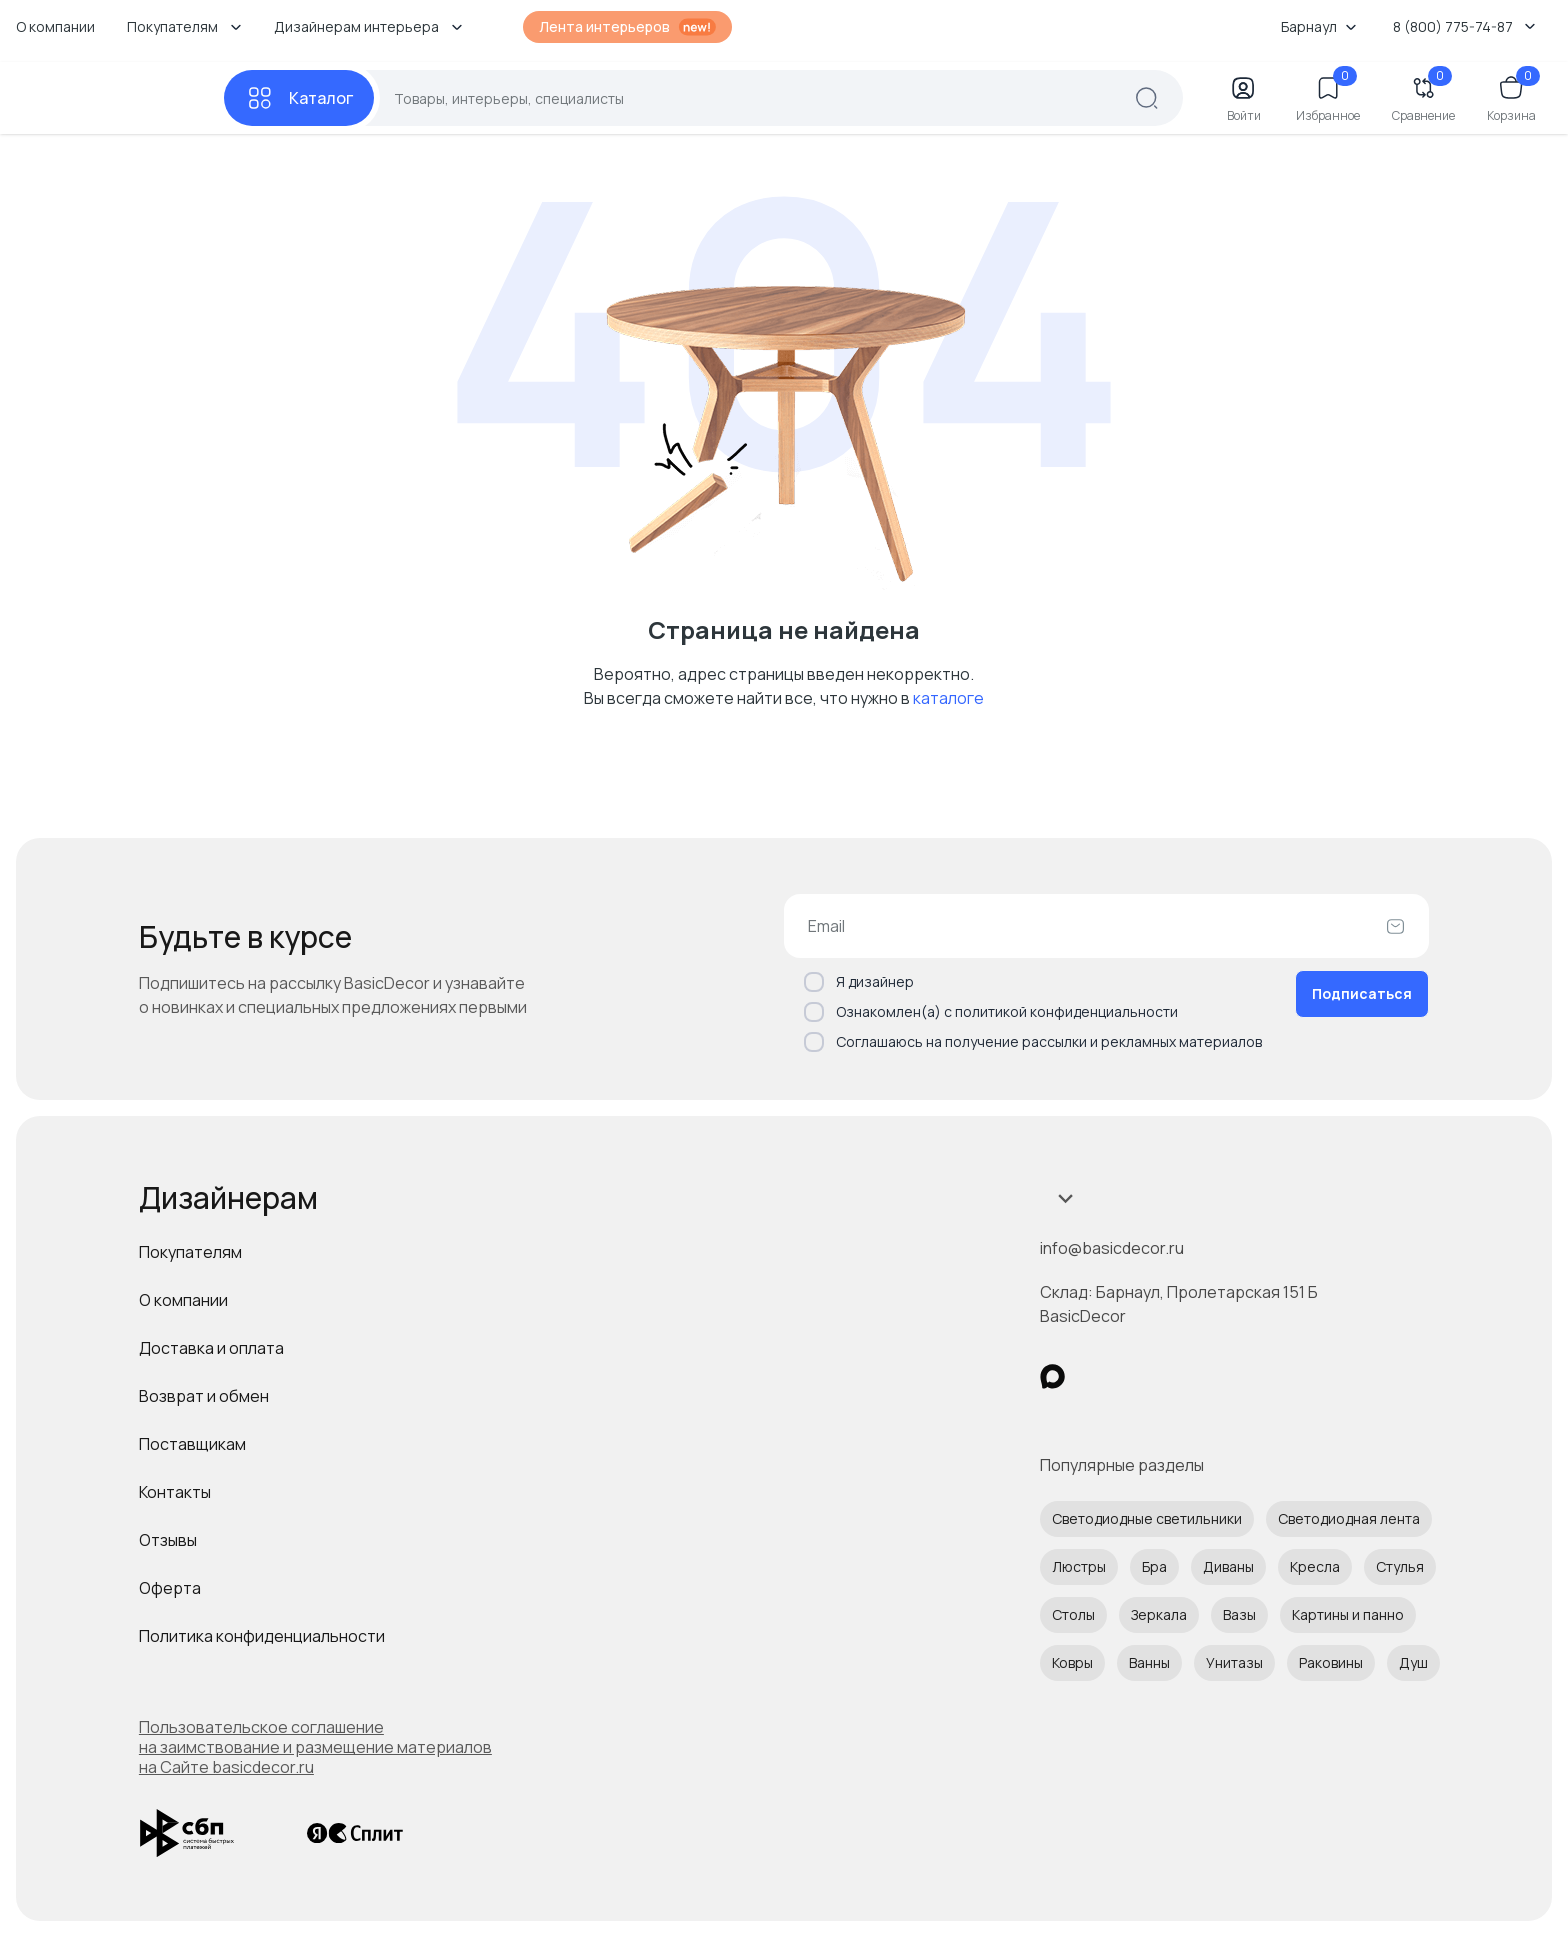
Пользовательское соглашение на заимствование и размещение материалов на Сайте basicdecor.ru (315, 1747)
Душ (1413, 1662)
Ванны (1149, 1662)
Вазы (1239, 1614)
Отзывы (168, 1540)
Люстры (1079, 1566)
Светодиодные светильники (1147, 1518)
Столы (1073, 1614)
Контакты (175, 1492)
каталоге (948, 698)
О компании (55, 26)
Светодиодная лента (1349, 1518)
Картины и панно (1348, 1614)
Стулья (1400, 1566)
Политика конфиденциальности (262, 1636)
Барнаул (1319, 26)
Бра (1154, 1566)
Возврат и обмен (204, 1396)
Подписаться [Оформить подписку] (1362, 993)
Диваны (1228, 1566)
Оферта (170, 1588)
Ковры (1072, 1662)
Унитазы (1234, 1662)
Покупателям (190, 1252)
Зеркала (1159, 1614)
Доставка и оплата (211, 1348)
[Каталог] (299, 98)
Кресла (1315, 1566)
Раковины (1331, 1662)
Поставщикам (192, 1444)
